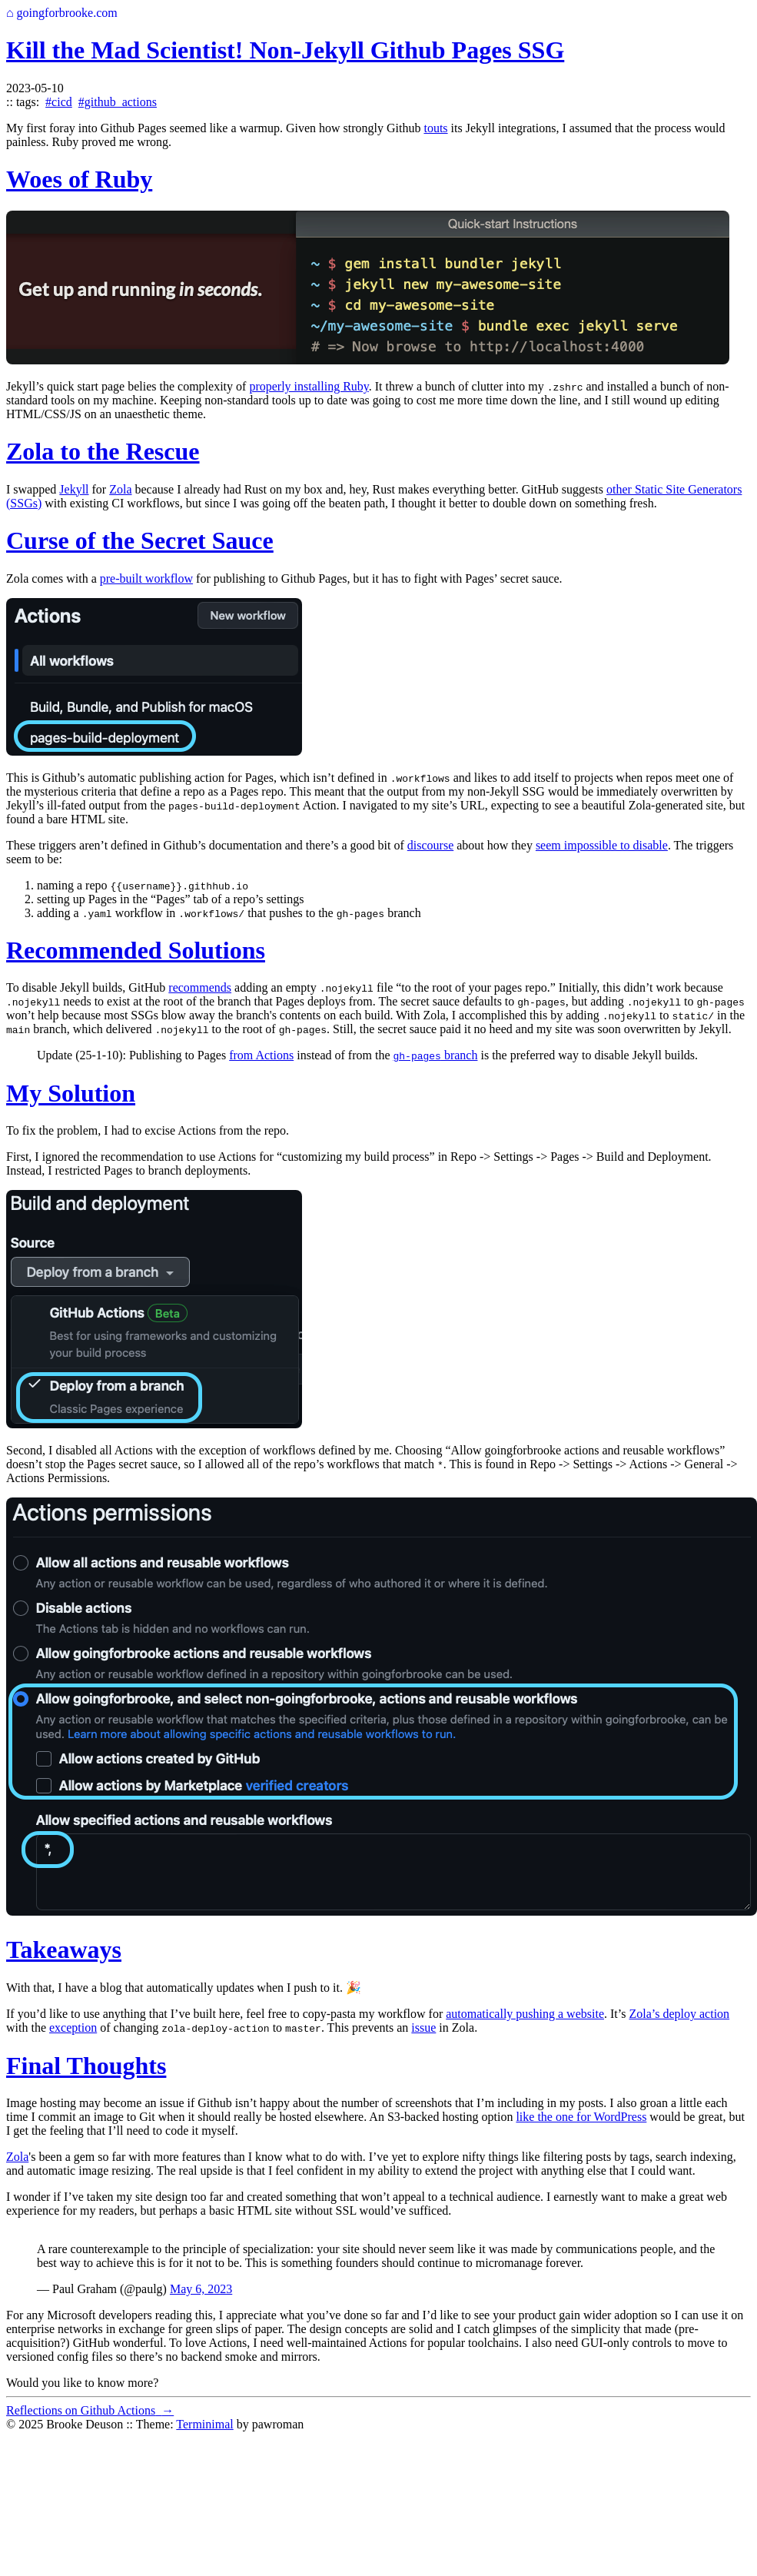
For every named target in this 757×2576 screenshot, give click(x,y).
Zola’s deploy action (679, 2013)
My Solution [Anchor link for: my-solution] (70, 1093)
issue (423, 2027)
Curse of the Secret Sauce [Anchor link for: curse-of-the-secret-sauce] (140, 540)
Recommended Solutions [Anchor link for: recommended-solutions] (135, 950)
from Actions (261, 1055)
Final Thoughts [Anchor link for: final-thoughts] (86, 2065)
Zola (120, 489)
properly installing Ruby (308, 386)
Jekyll (73, 489)
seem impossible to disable (602, 845)
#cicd (58, 101)
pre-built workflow (146, 578)
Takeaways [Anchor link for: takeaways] (63, 1949)
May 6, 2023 (201, 2288)
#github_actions (117, 101)
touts (435, 128)
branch (435, 1055)
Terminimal (204, 2424)
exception (73, 2027)
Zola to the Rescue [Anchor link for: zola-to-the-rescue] (103, 451)
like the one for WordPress (581, 2116)
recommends (199, 987)
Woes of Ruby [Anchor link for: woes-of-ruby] (79, 179)
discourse (430, 845)
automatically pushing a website (525, 2013)
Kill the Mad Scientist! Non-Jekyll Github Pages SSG (285, 50)
